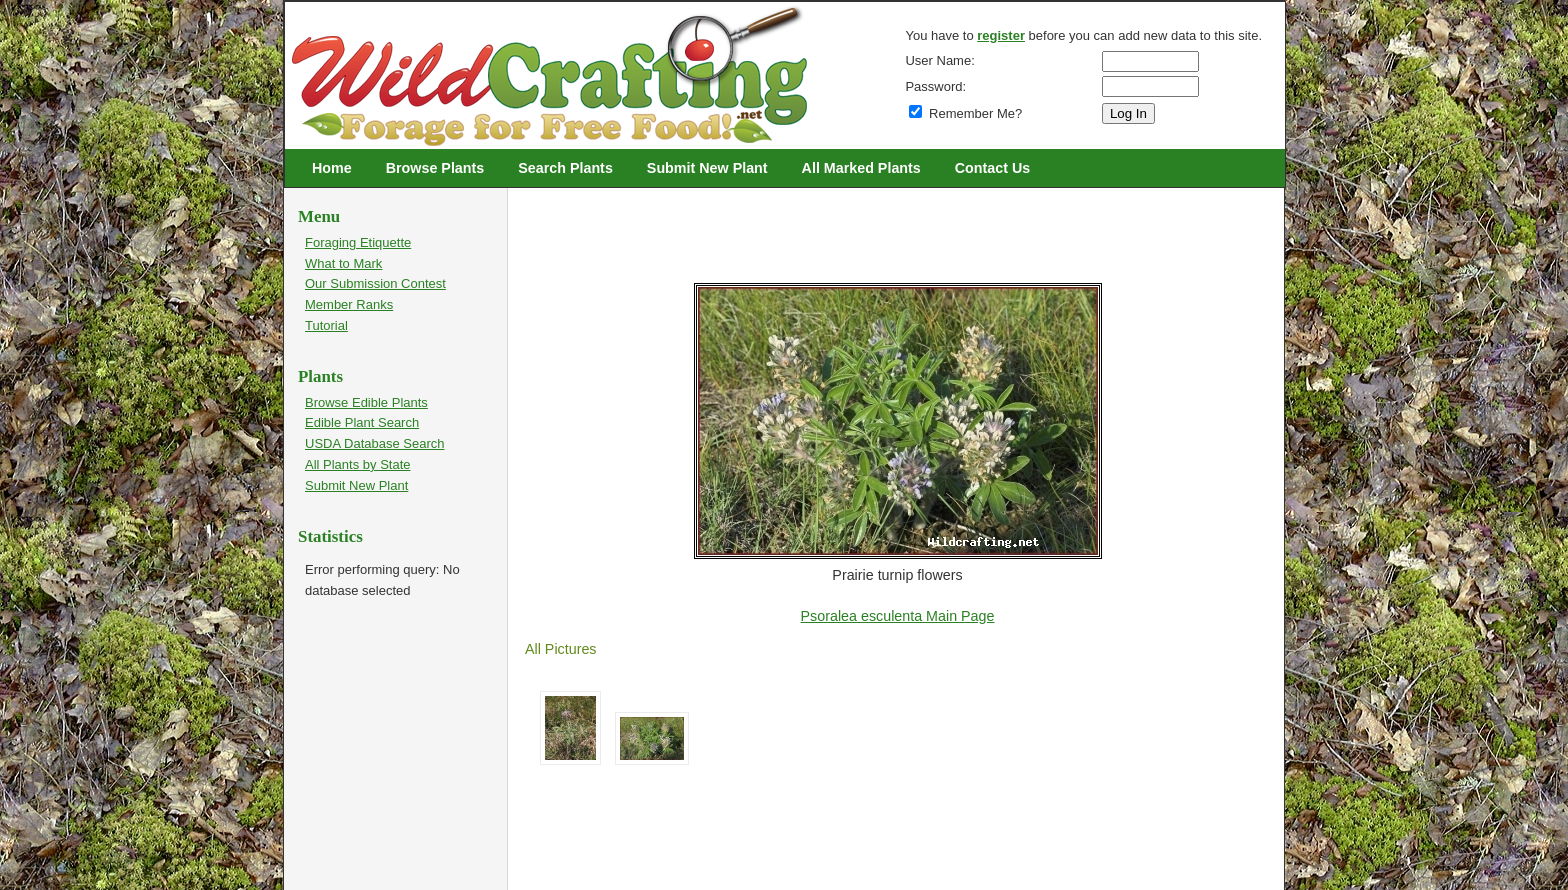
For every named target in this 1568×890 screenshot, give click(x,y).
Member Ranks (349, 304)
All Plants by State (358, 464)
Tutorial (326, 325)
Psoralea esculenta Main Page (898, 616)
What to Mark (343, 263)
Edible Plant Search (362, 422)
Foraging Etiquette (358, 242)
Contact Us (992, 168)
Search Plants (565, 168)
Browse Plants (435, 168)
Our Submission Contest (375, 283)
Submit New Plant (707, 168)
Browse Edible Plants (366, 402)
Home (332, 168)
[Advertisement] (889, 232)
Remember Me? (965, 113)
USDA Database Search (374, 443)
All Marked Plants (861, 168)
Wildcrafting (300, 12)
